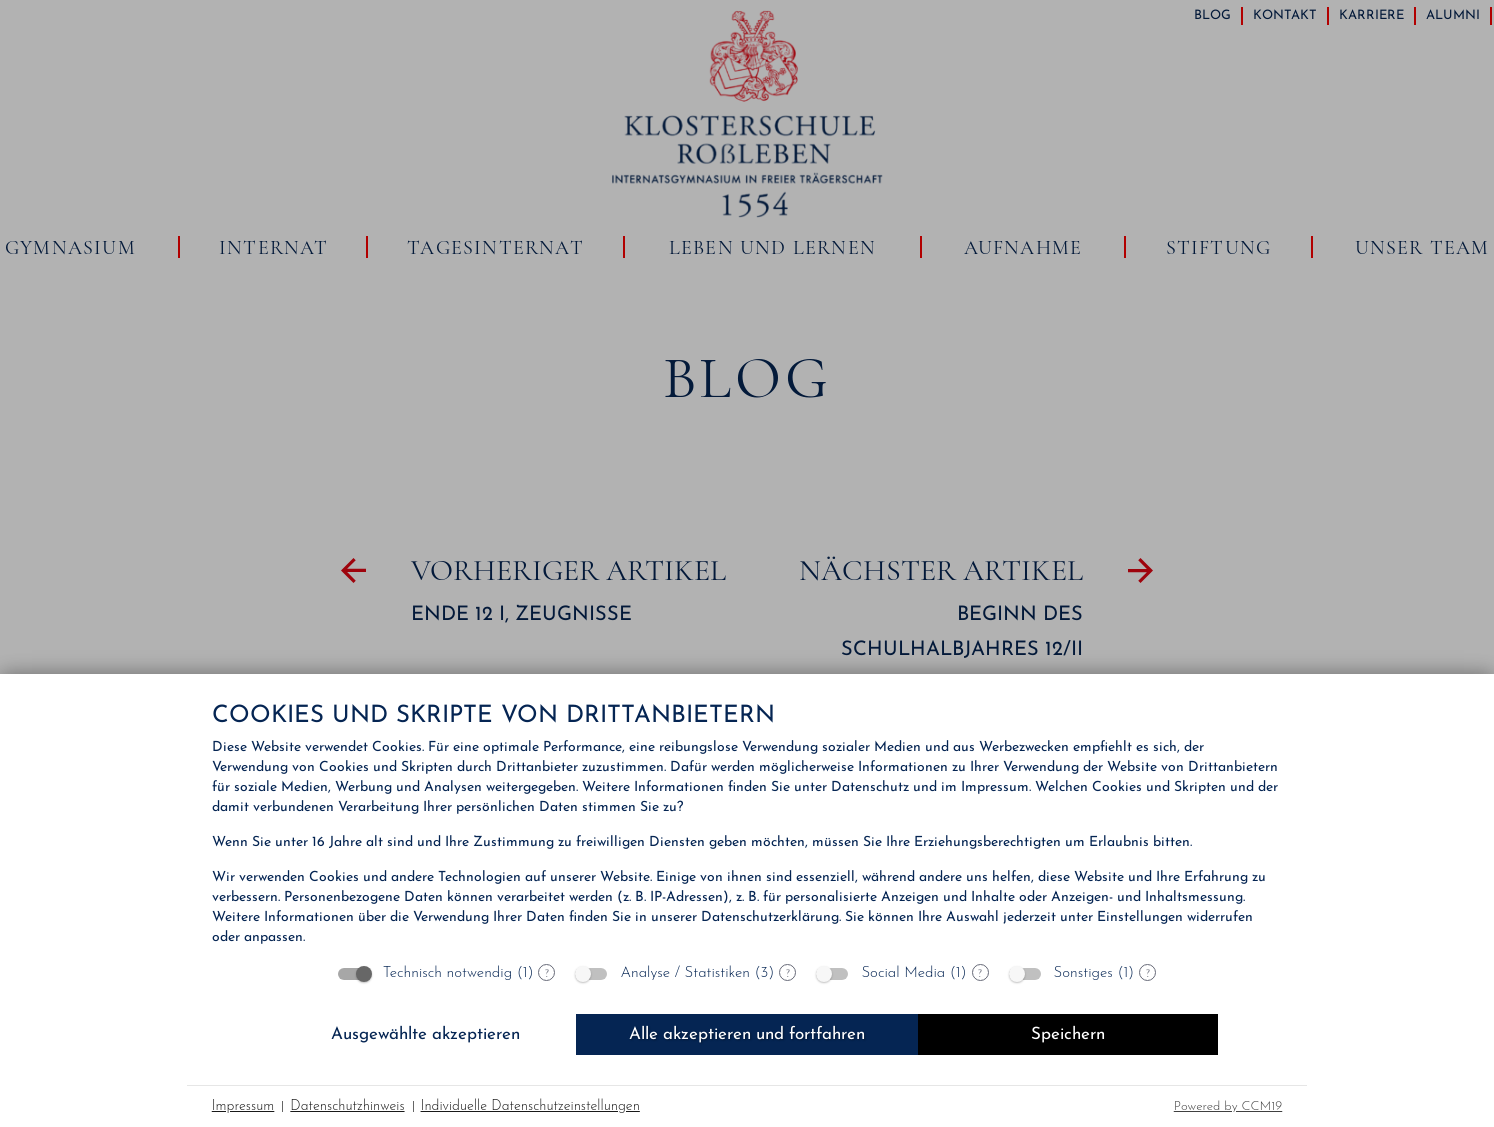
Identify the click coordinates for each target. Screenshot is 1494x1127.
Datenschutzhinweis (347, 1106)
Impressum (243, 1106)
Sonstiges (1083, 973)
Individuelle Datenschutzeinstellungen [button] (530, 1106)
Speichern (1068, 1034)
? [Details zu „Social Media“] (980, 973)
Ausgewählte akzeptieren (425, 1034)
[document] (747, 826)
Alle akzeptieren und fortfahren (747, 1034)
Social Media (903, 973)
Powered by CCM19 (1228, 1106)
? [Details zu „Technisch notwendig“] (547, 973)
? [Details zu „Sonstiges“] (1148, 973)
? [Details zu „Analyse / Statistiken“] (788, 973)
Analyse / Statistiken (685, 973)
